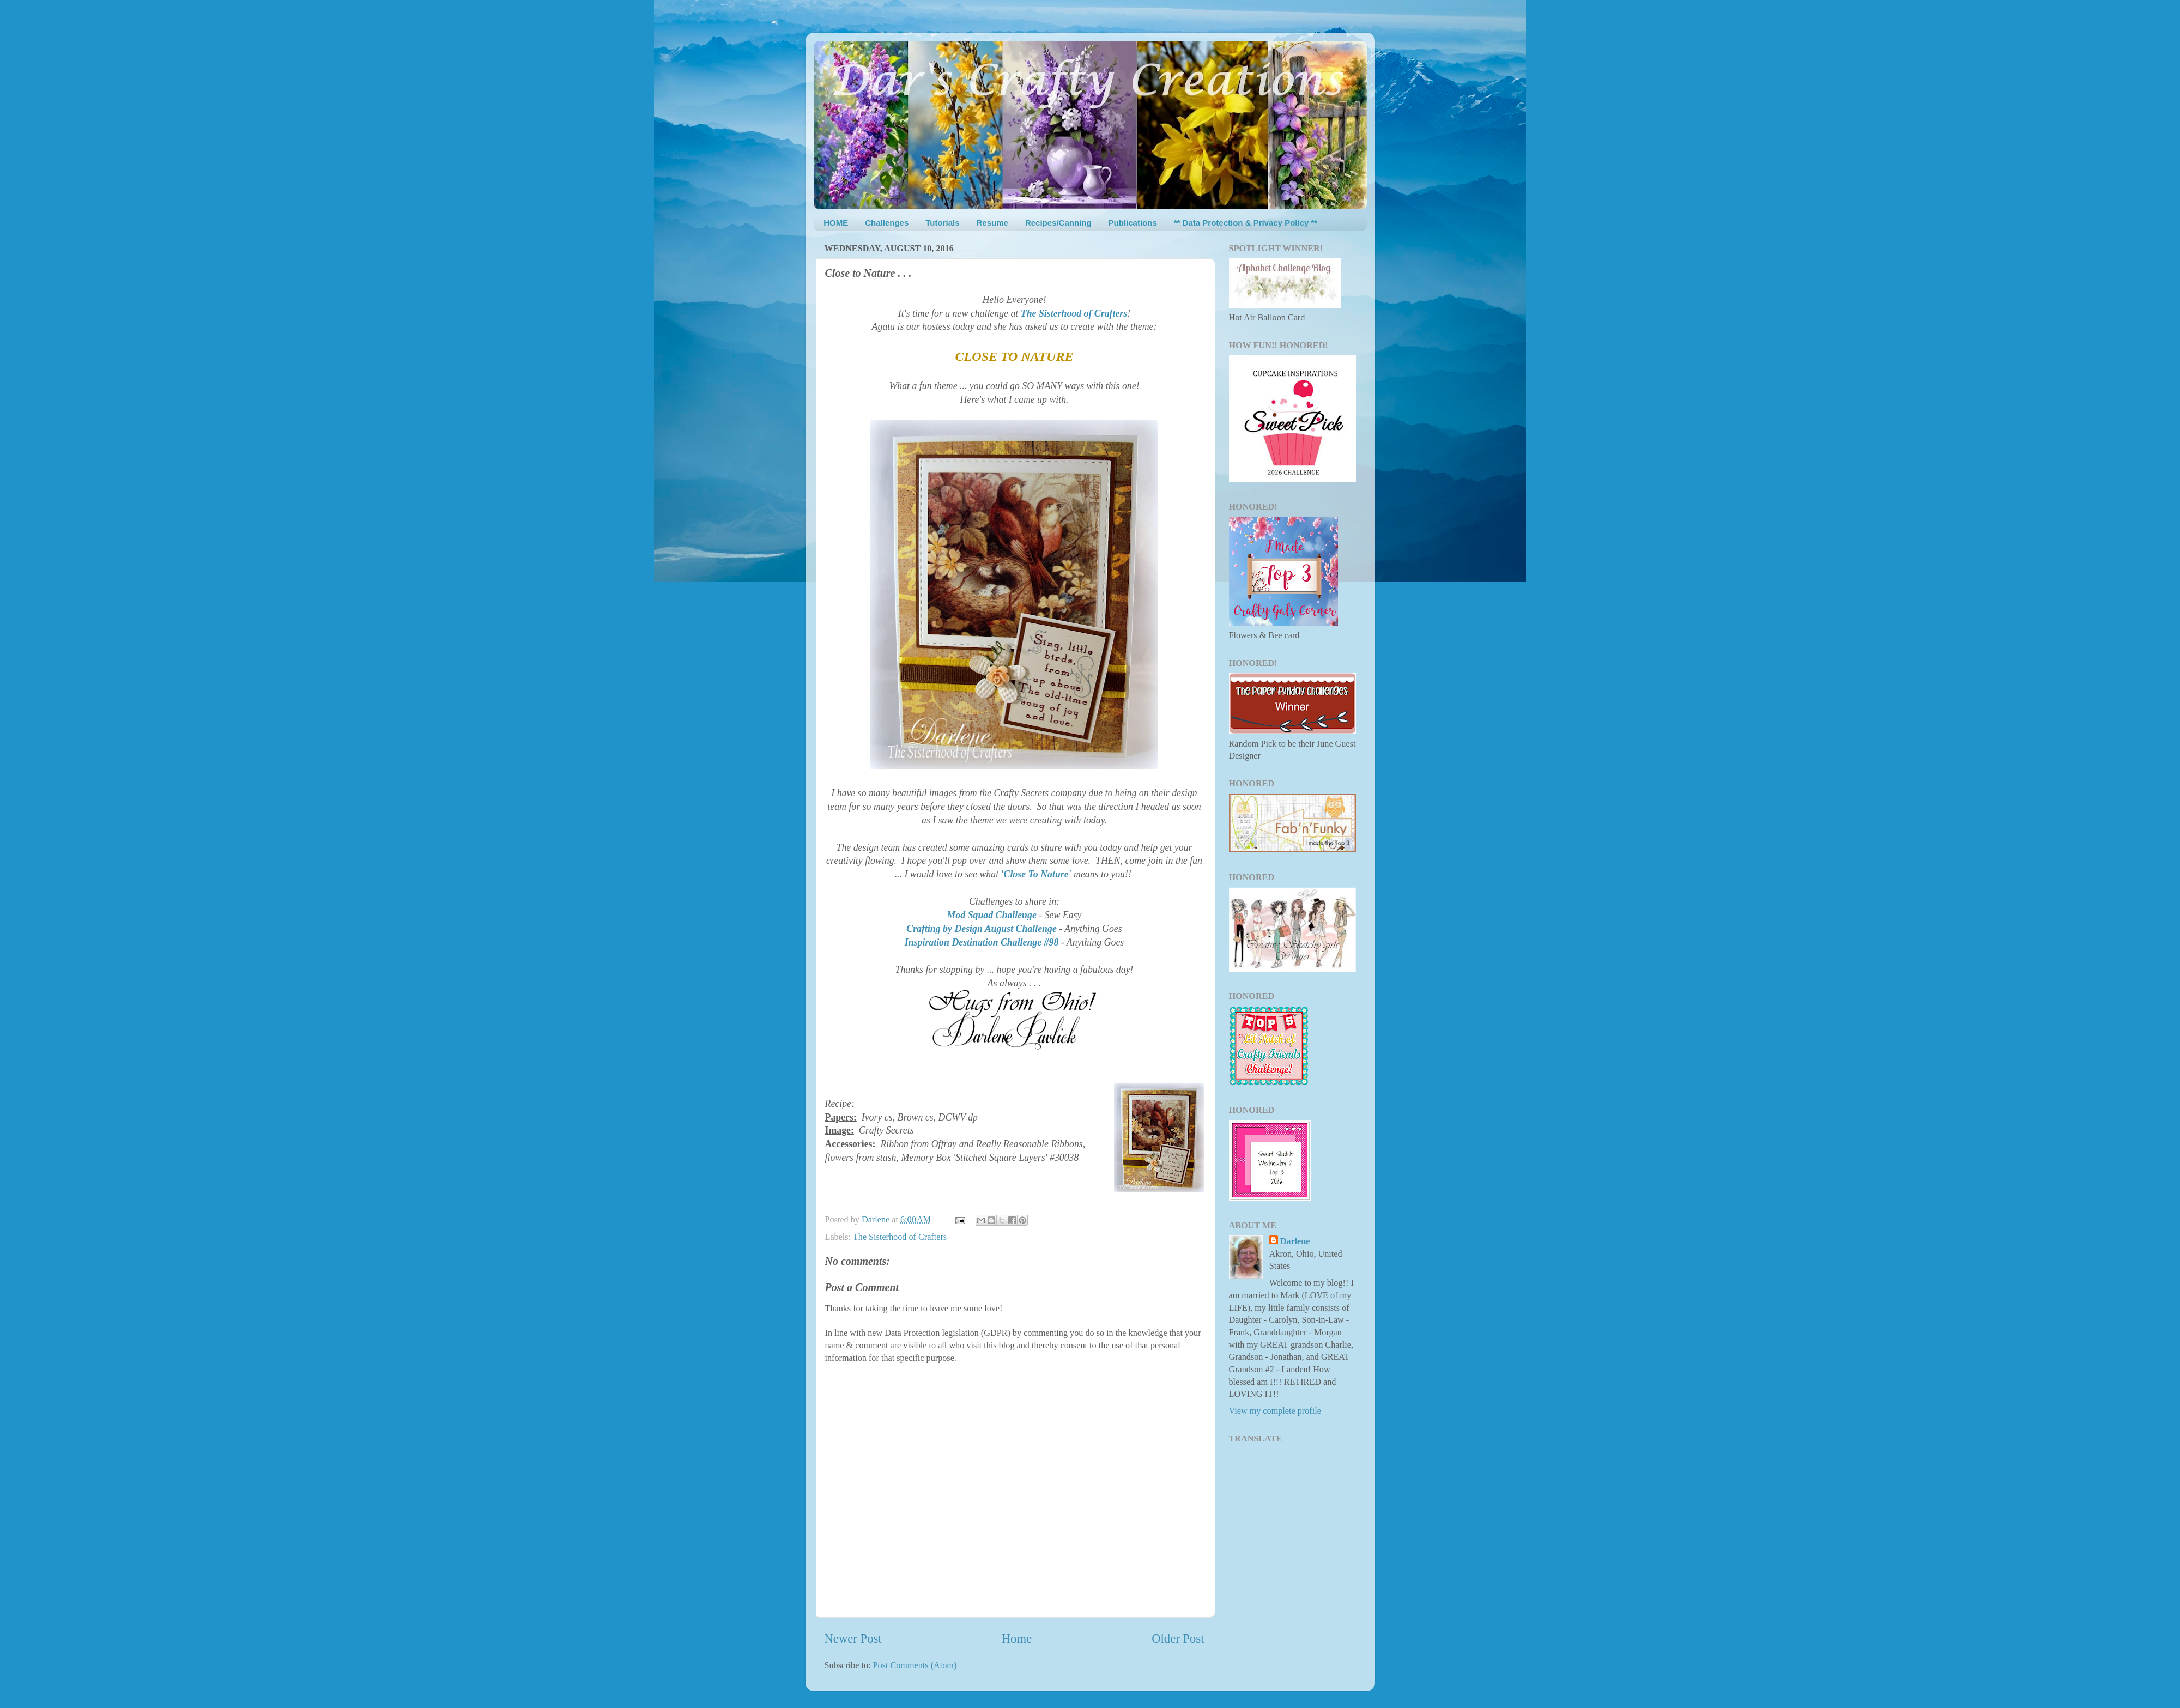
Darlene (1295, 1241)
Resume (992, 222)
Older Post (1178, 1638)
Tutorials (942, 222)
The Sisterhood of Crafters (900, 1237)
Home (1017, 1638)
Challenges (887, 222)
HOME (835, 222)
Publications (1133, 222)
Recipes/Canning (1058, 222)
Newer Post (853, 1638)
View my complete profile (1275, 1411)
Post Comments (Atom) (915, 1665)
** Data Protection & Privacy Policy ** (1245, 222)
